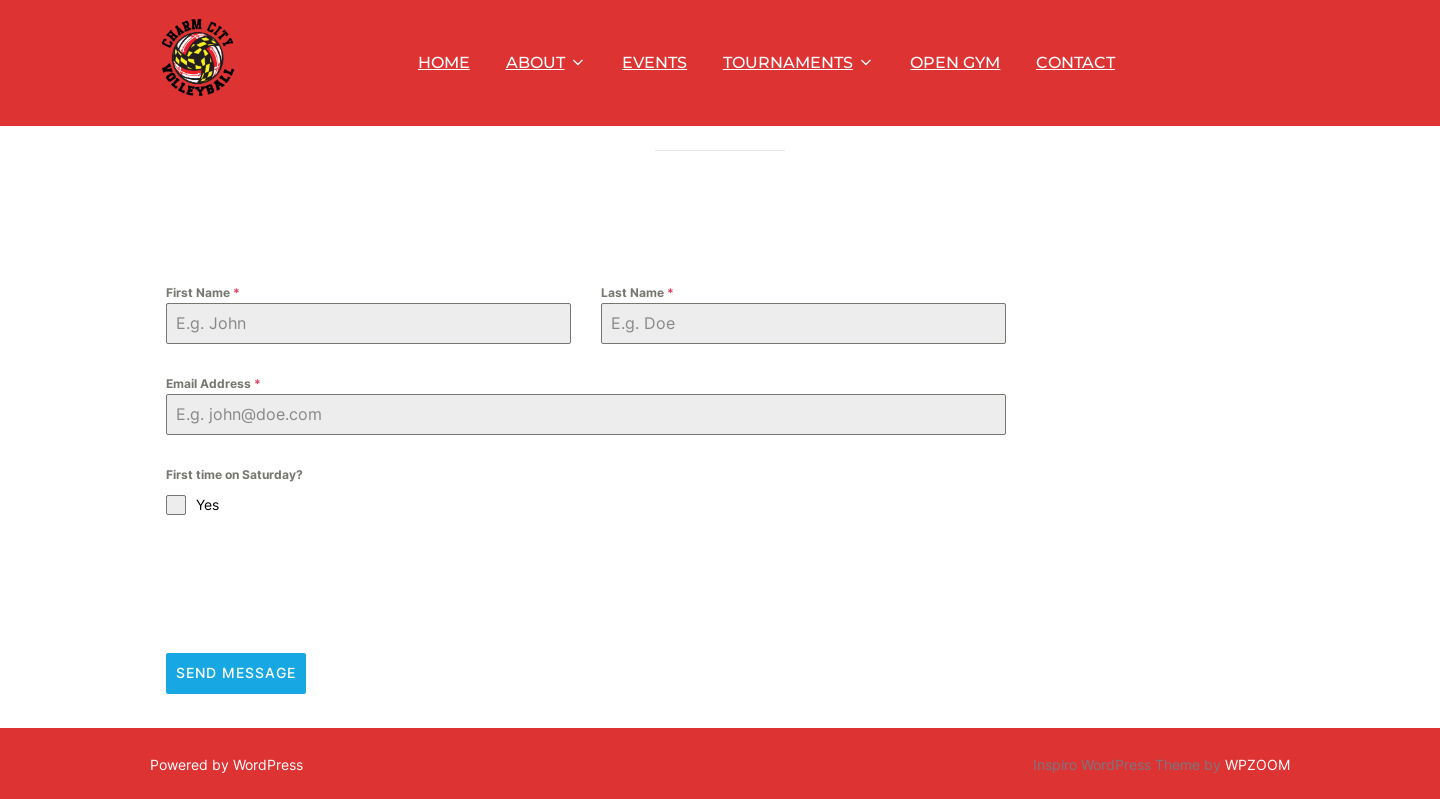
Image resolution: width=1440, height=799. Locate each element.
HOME (444, 62)
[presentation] (318, 637)
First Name (203, 344)
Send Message (236, 725)
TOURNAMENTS (799, 62)
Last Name (637, 344)
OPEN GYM (955, 62)
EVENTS (654, 62)
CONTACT (1075, 62)
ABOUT (546, 62)
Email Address (213, 435)
